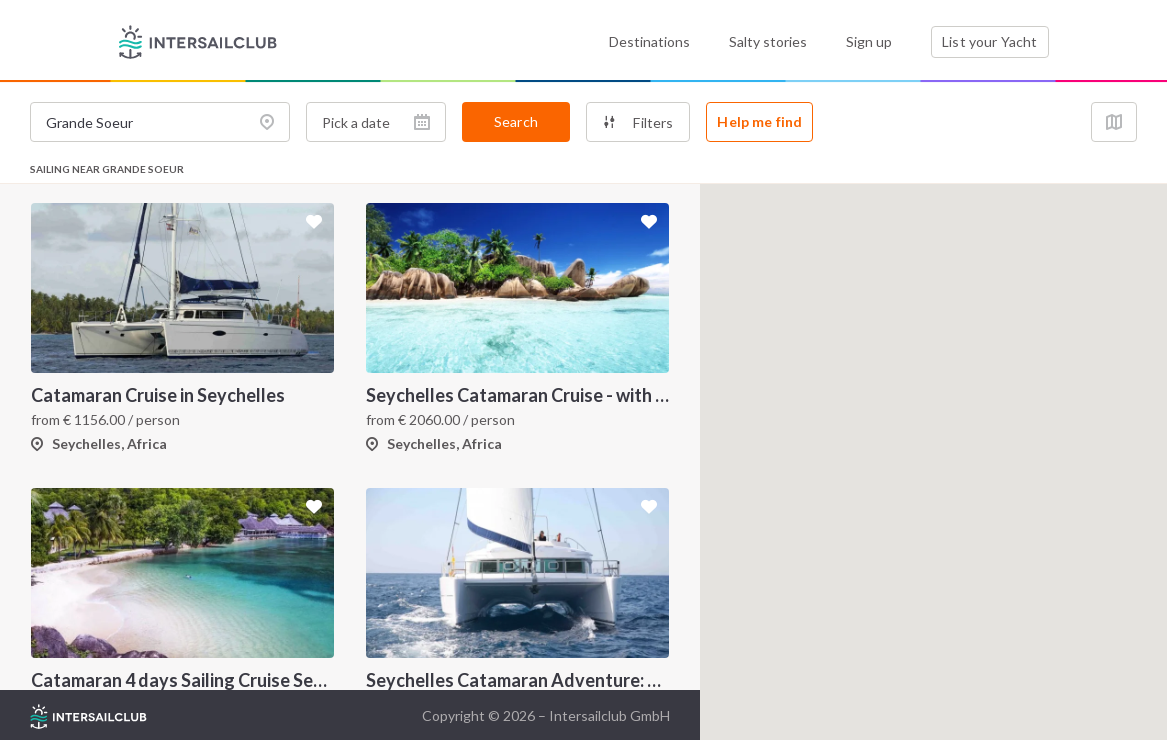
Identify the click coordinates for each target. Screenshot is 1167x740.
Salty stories (768, 41)
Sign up (869, 41)
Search (516, 121)
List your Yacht (989, 41)
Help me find (759, 121)
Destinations (649, 41)
